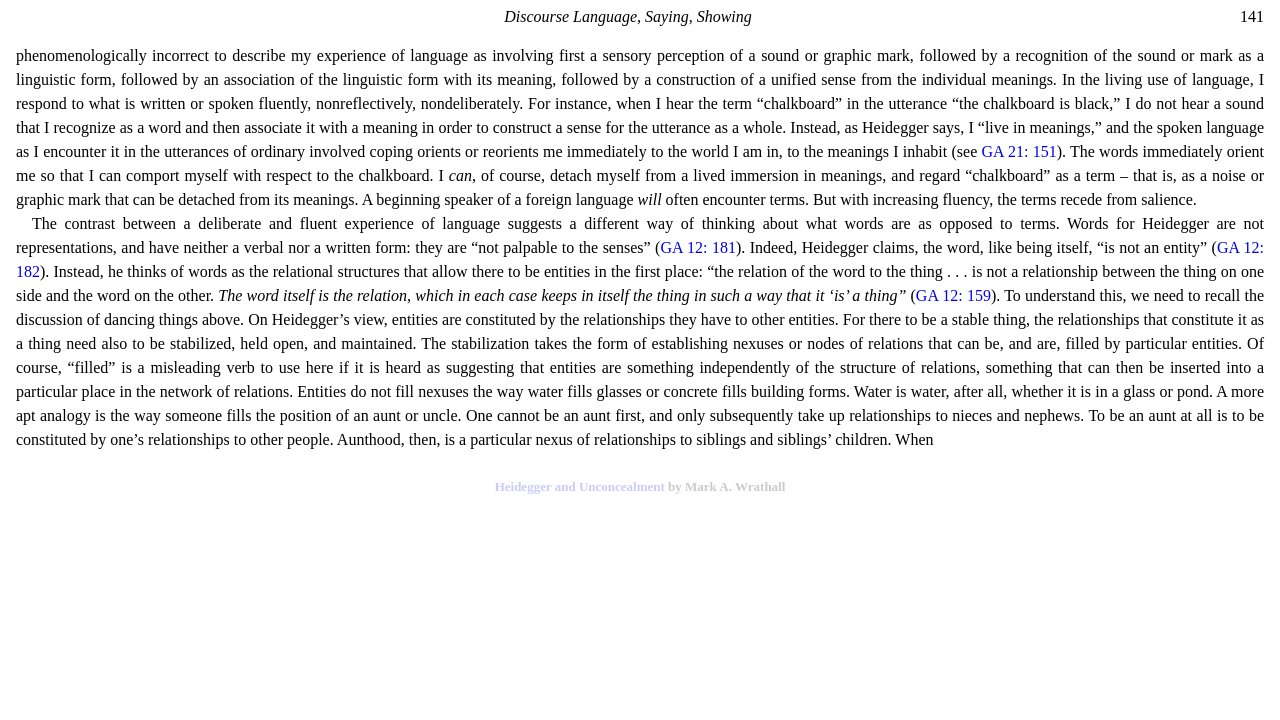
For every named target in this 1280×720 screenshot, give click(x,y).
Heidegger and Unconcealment (580, 486)
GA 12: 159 (953, 295)
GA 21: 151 (1018, 151)
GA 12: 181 (698, 247)
